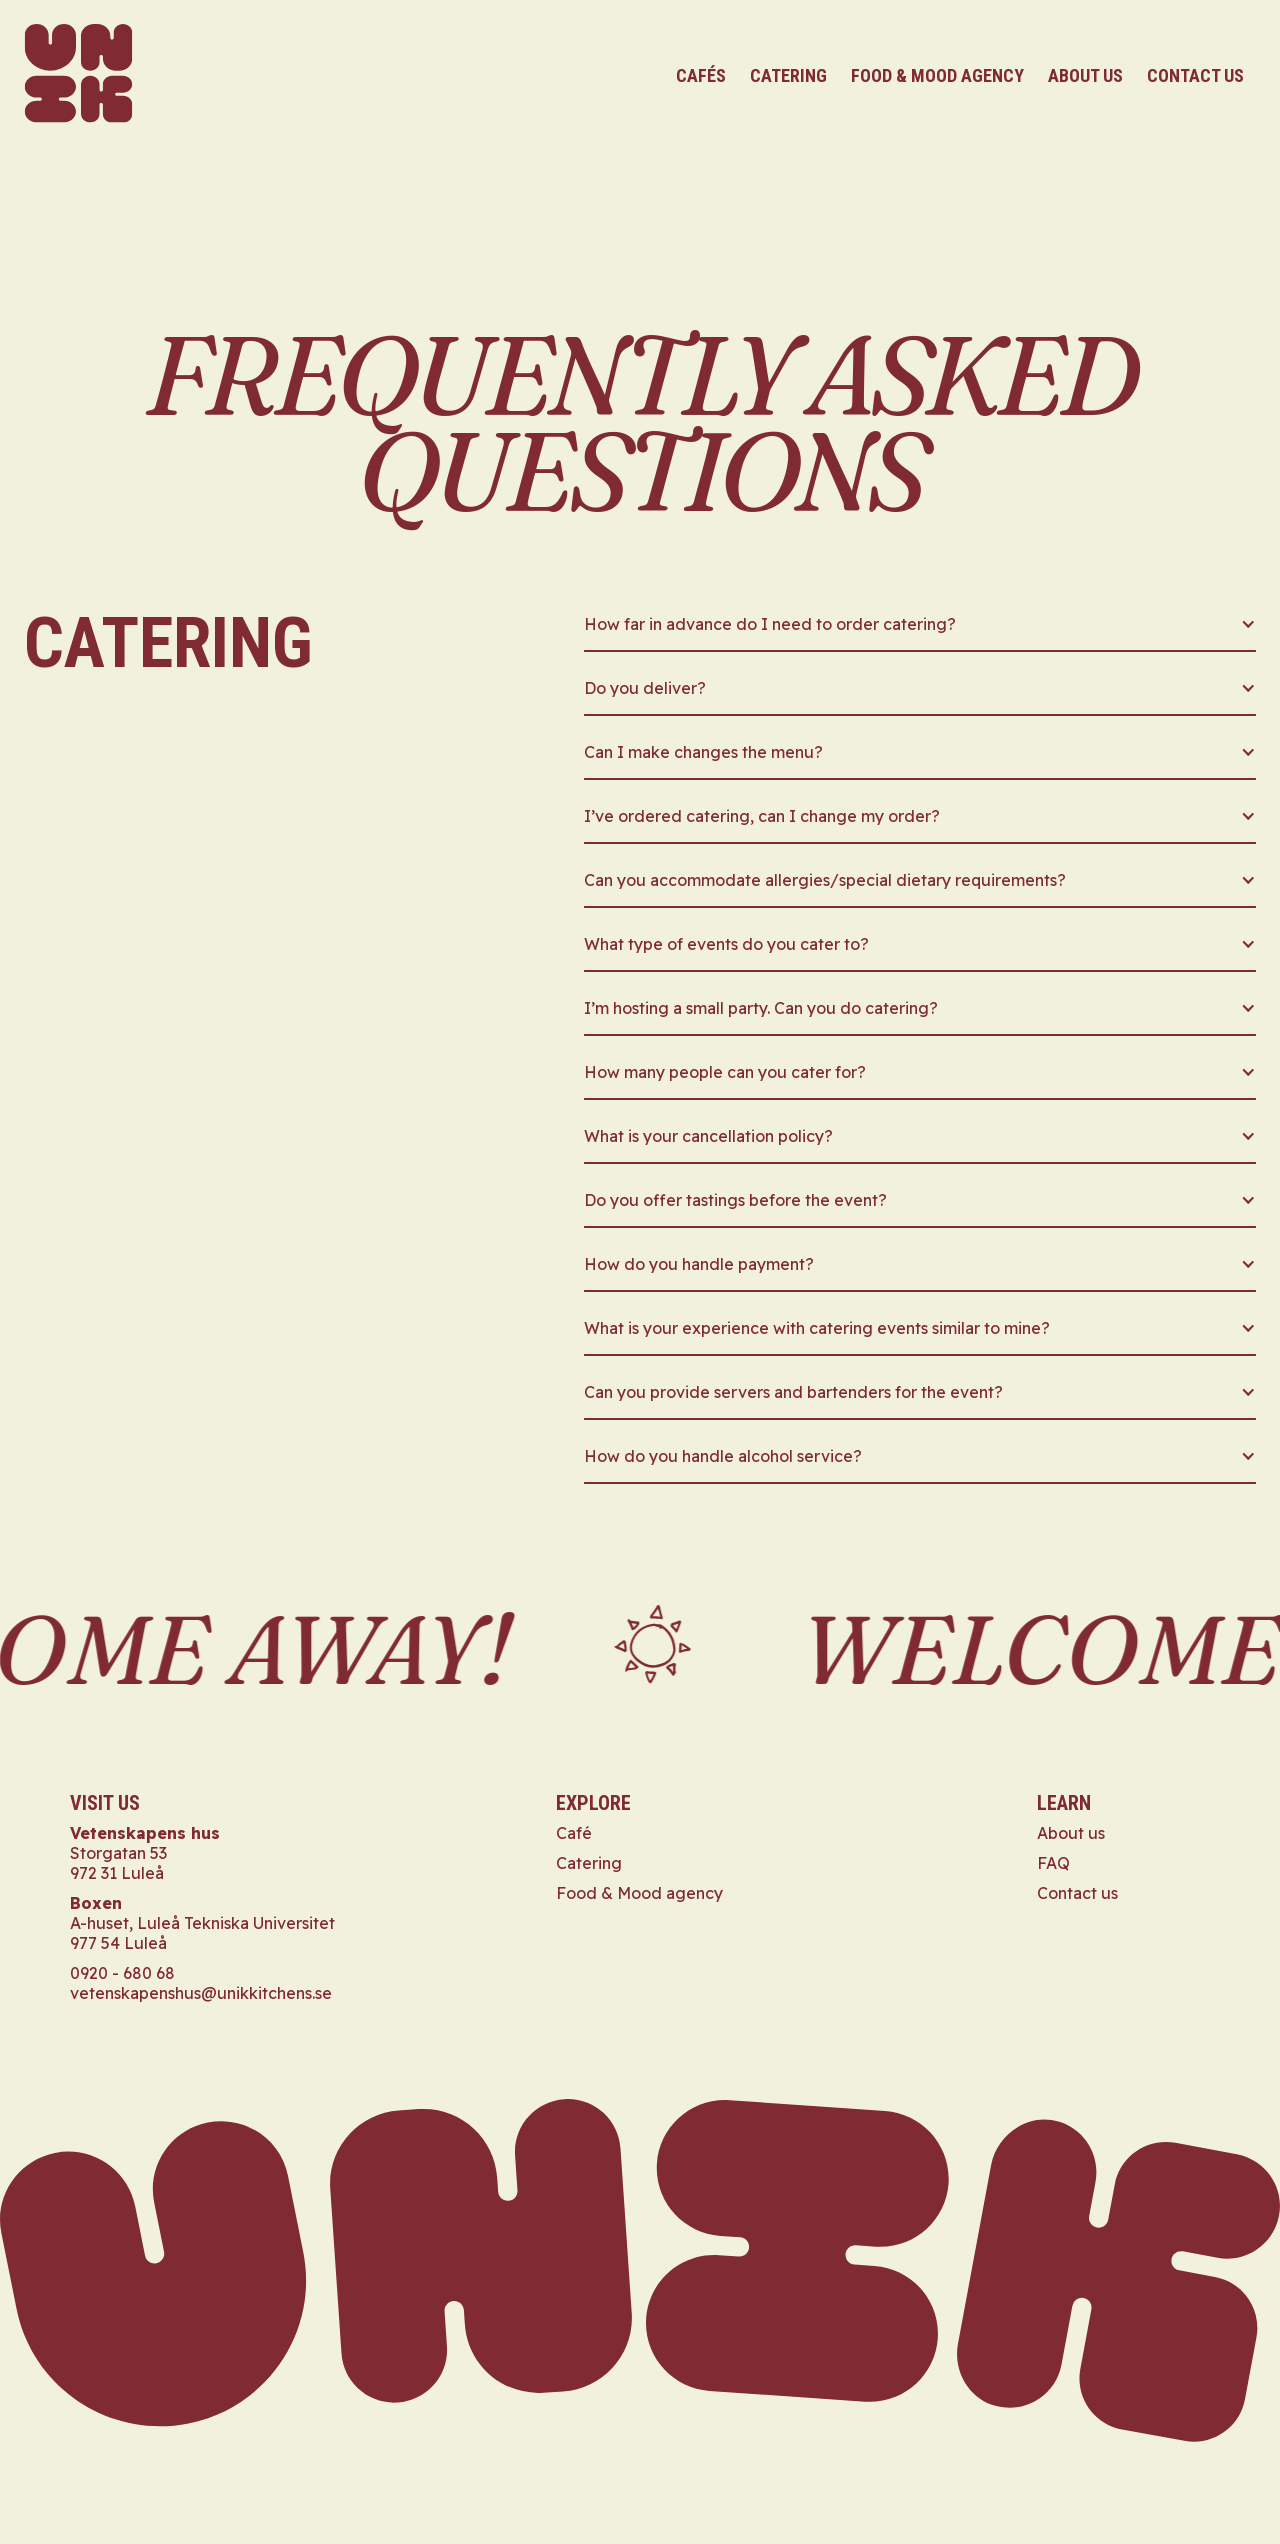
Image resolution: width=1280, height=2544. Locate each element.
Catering (589, 1863)
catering (788, 75)
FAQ (1053, 1863)
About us (1085, 75)
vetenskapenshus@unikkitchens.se (201, 1993)
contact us (1195, 75)
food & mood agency (937, 75)
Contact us (1077, 1893)
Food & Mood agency (639, 1893)
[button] (920, 631)
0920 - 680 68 (122, 1973)
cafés (701, 75)
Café (574, 1833)
